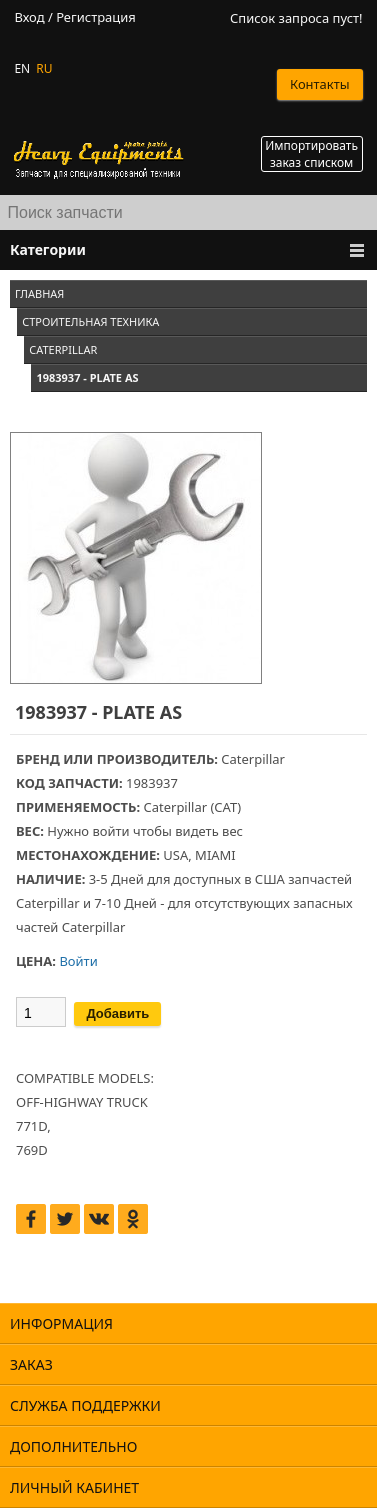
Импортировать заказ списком (311, 154)
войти (110, 831)
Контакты (320, 84)
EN (22, 68)
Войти (78, 961)
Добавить (117, 1013)
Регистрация (96, 17)
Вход (29, 17)
